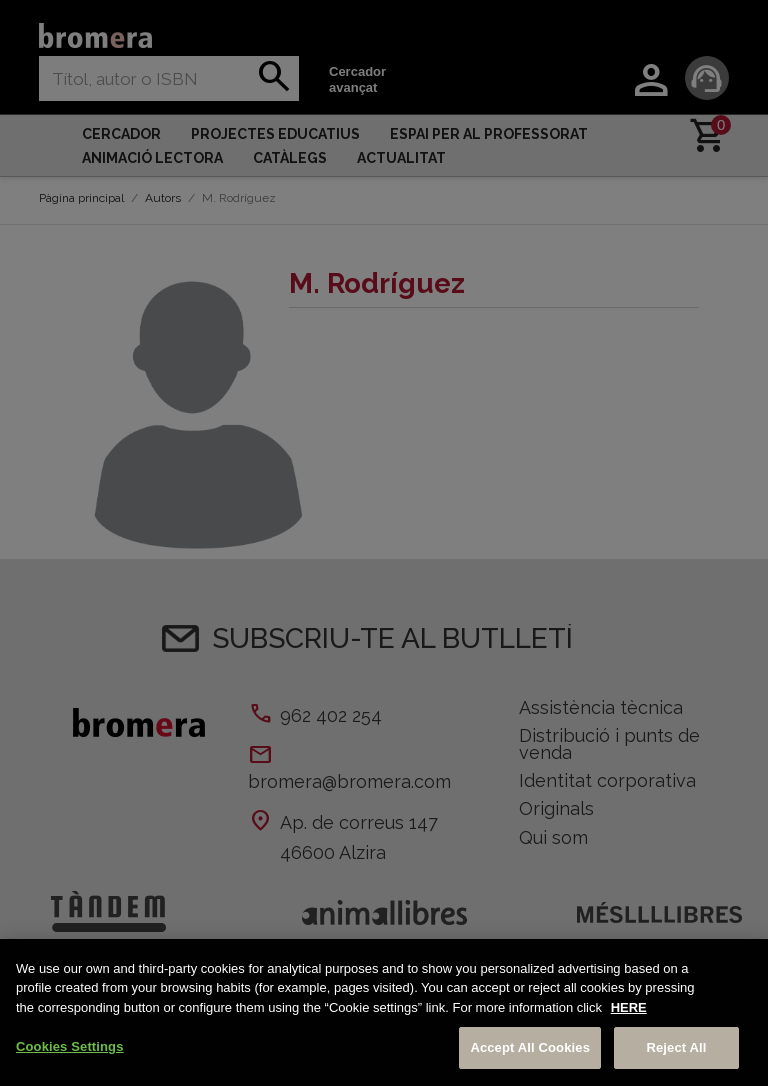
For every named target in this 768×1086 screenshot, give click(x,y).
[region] (384, 1012)
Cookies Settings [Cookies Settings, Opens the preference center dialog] (70, 1046)
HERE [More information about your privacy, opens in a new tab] (629, 1007)
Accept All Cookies (530, 1047)
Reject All (676, 1047)
